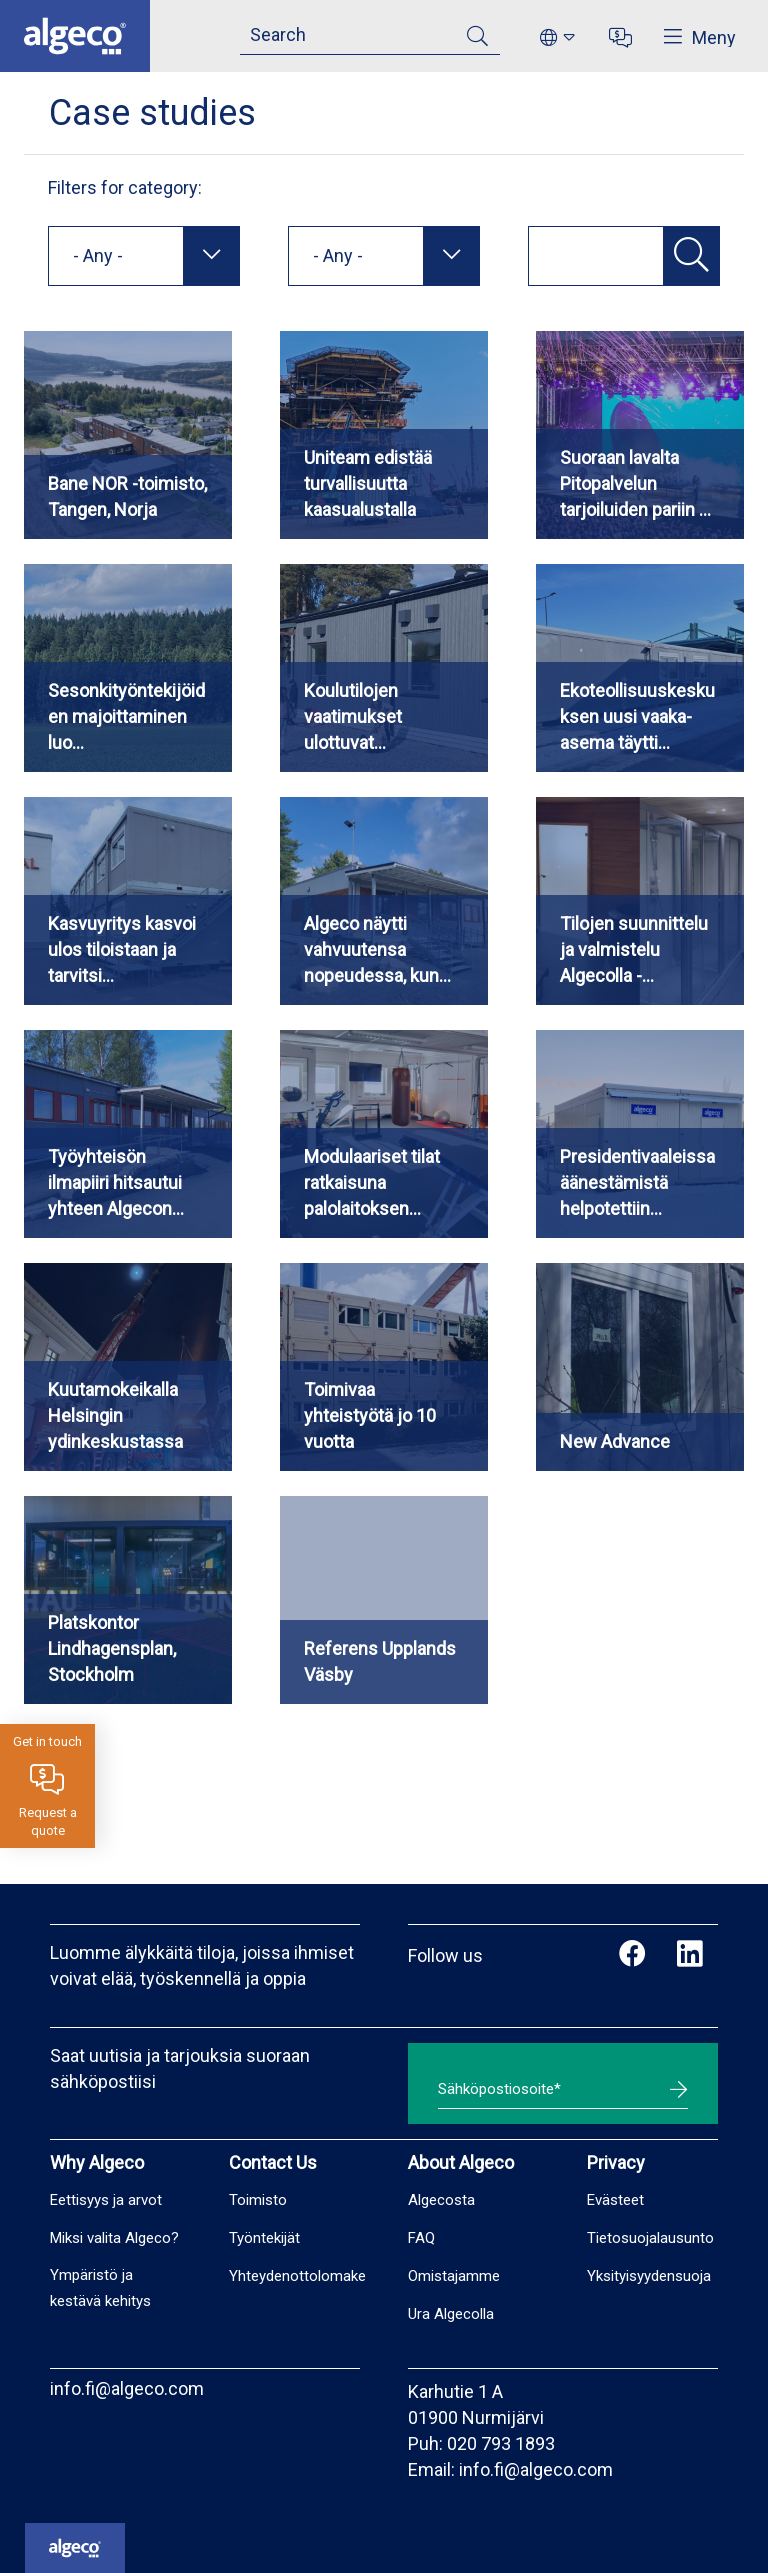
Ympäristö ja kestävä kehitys (100, 2288)
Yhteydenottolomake (297, 2276)
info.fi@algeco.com (127, 2388)
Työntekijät (264, 2238)
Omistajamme (454, 2276)
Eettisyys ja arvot (106, 2200)
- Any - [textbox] (98, 255)
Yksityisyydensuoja (649, 2276)
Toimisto (258, 2200)
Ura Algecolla (451, 2314)
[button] (691, 256)
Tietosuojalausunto (650, 2238)
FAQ (421, 2238)
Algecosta (441, 2200)
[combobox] (144, 256)
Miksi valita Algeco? (114, 2238)
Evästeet (615, 2200)
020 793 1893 (501, 2443)
